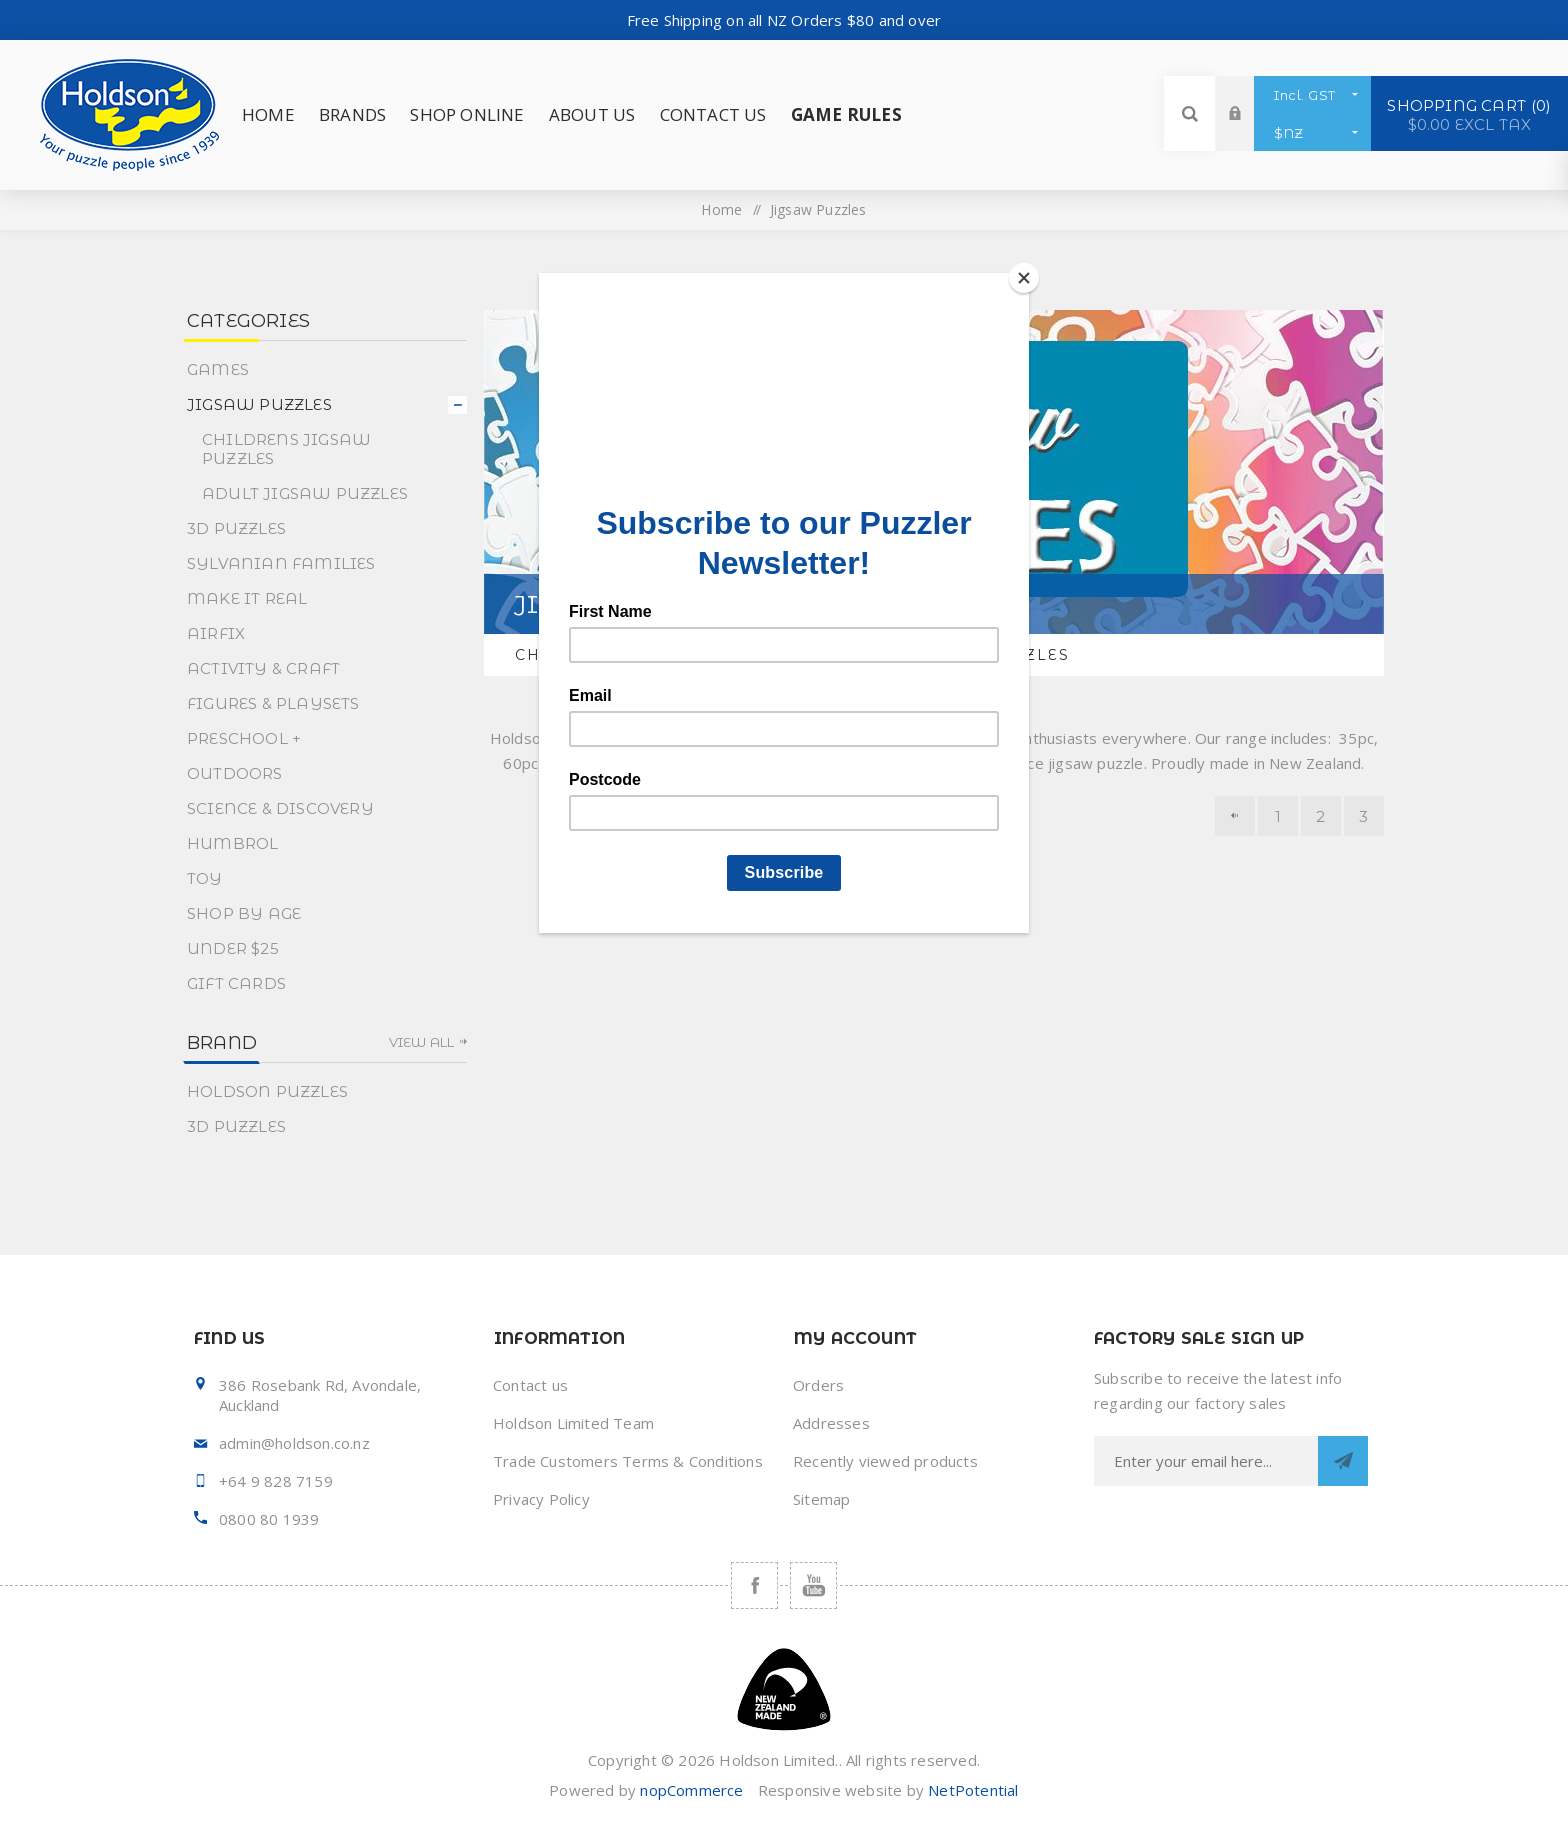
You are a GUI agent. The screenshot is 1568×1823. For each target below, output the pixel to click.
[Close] (1024, 278)
